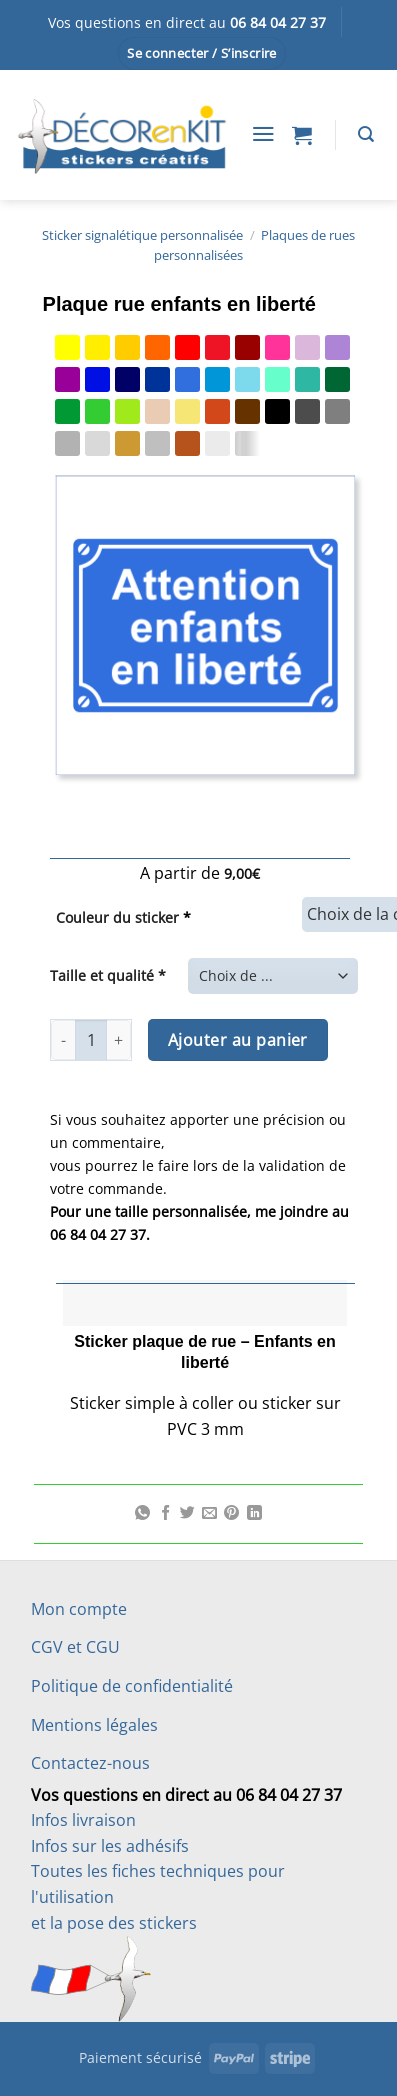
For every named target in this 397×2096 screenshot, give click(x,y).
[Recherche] (366, 134)
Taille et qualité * (108, 975)
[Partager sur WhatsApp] (142, 1514)
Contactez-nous (90, 1763)
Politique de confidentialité (132, 1686)
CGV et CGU (75, 1647)
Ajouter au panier (238, 1040)
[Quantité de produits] (91, 1040)
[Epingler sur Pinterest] (231, 1514)
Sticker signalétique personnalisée (142, 235)
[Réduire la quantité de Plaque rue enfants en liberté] (63, 1040)
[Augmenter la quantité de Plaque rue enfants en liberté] (119, 1040)
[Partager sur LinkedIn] (254, 1514)
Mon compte (79, 1609)
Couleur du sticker (123, 917)
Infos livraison (83, 1820)
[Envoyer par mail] (209, 1514)
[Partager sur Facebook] (165, 1514)
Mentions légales (94, 1725)
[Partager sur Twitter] (187, 1514)
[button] (202, 53)
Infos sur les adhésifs (110, 1846)
